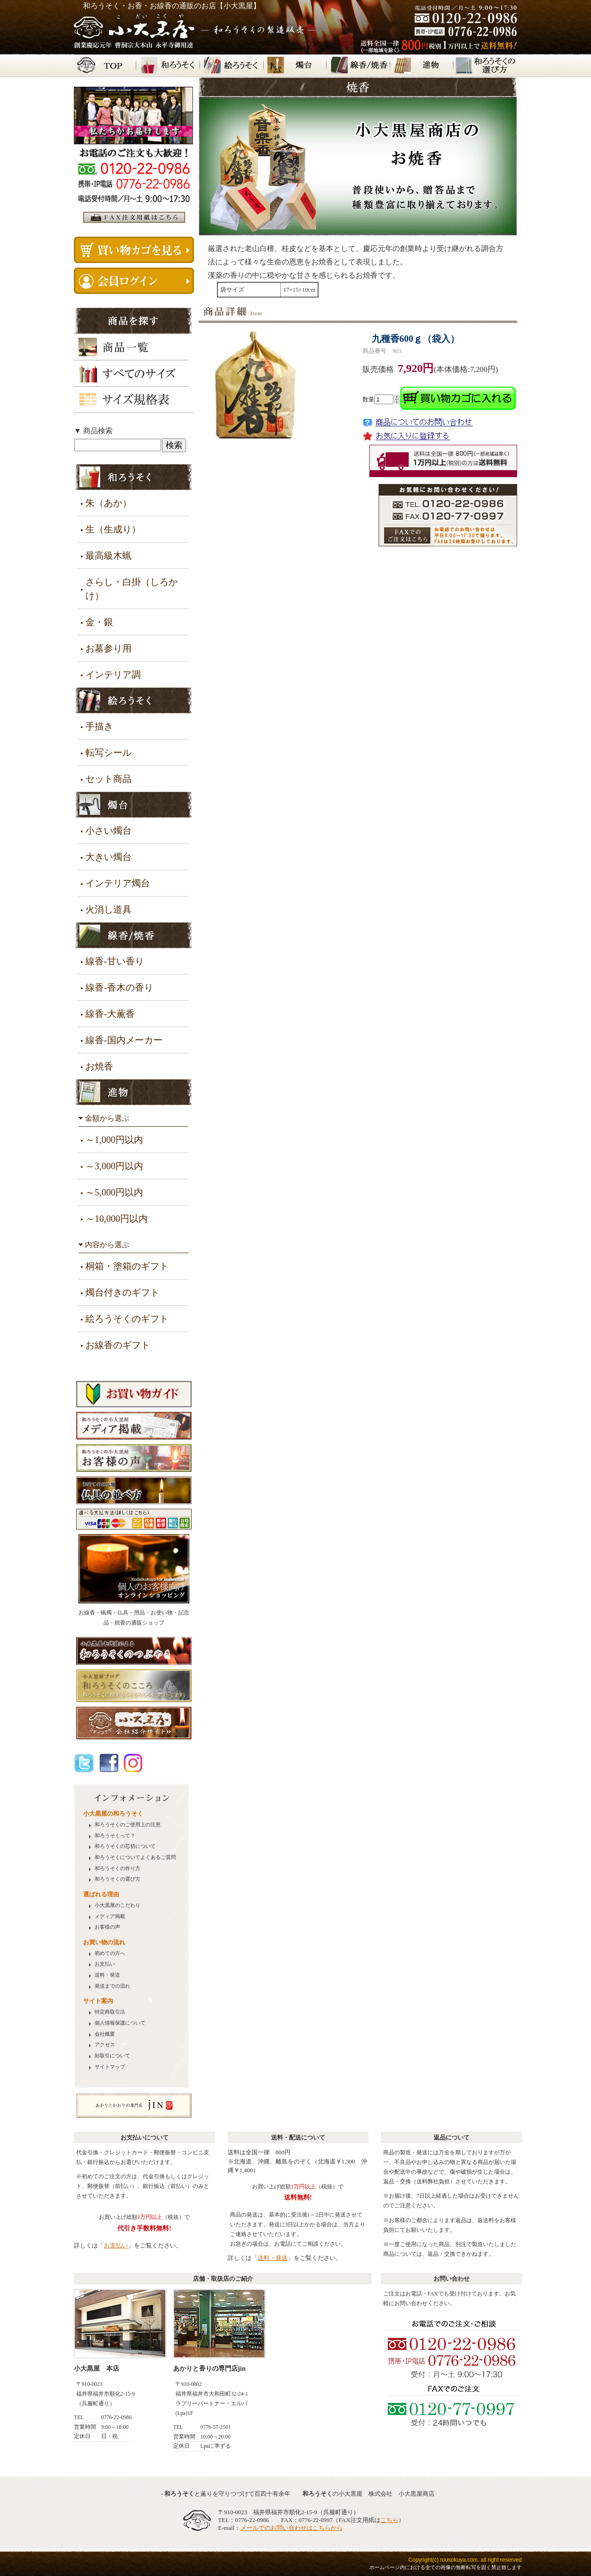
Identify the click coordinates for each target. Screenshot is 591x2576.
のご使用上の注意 (128, 1824)
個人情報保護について (120, 2023)
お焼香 (99, 1066)
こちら (389, 2519)
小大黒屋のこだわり (117, 1905)
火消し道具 (108, 909)
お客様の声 (107, 1927)
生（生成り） (113, 529)
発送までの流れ (112, 1986)
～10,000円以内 (116, 1218)
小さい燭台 (108, 830)
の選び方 (117, 1879)
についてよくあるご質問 (135, 1857)
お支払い (105, 1963)
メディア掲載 (110, 1916)
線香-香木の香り (119, 987)
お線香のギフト (117, 1345)
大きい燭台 (108, 857)
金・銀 (99, 622)
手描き (99, 726)
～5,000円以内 (114, 1192)
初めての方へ (110, 1953)
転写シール (108, 752)
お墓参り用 (108, 648)
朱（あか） (108, 503)
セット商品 (108, 779)
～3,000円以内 (114, 1166)
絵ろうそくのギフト (127, 1319)
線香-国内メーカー (124, 1040)
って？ (115, 1835)
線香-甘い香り (114, 961)
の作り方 (117, 1868)
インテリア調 (113, 674)
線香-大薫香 (110, 1014)
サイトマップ (110, 2066)
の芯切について (125, 1846)
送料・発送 (107, 1975)
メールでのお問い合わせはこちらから (292, 2527)
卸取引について (112, 2055)
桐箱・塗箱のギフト (127, 1266)
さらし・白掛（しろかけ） (131, 589)
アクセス (105, 2044)
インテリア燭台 (117, 883)
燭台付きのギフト (122, 1292)
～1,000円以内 (114, 1140)
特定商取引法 (110, 2011)
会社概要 (105, 2034)
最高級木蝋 (108, 555)
